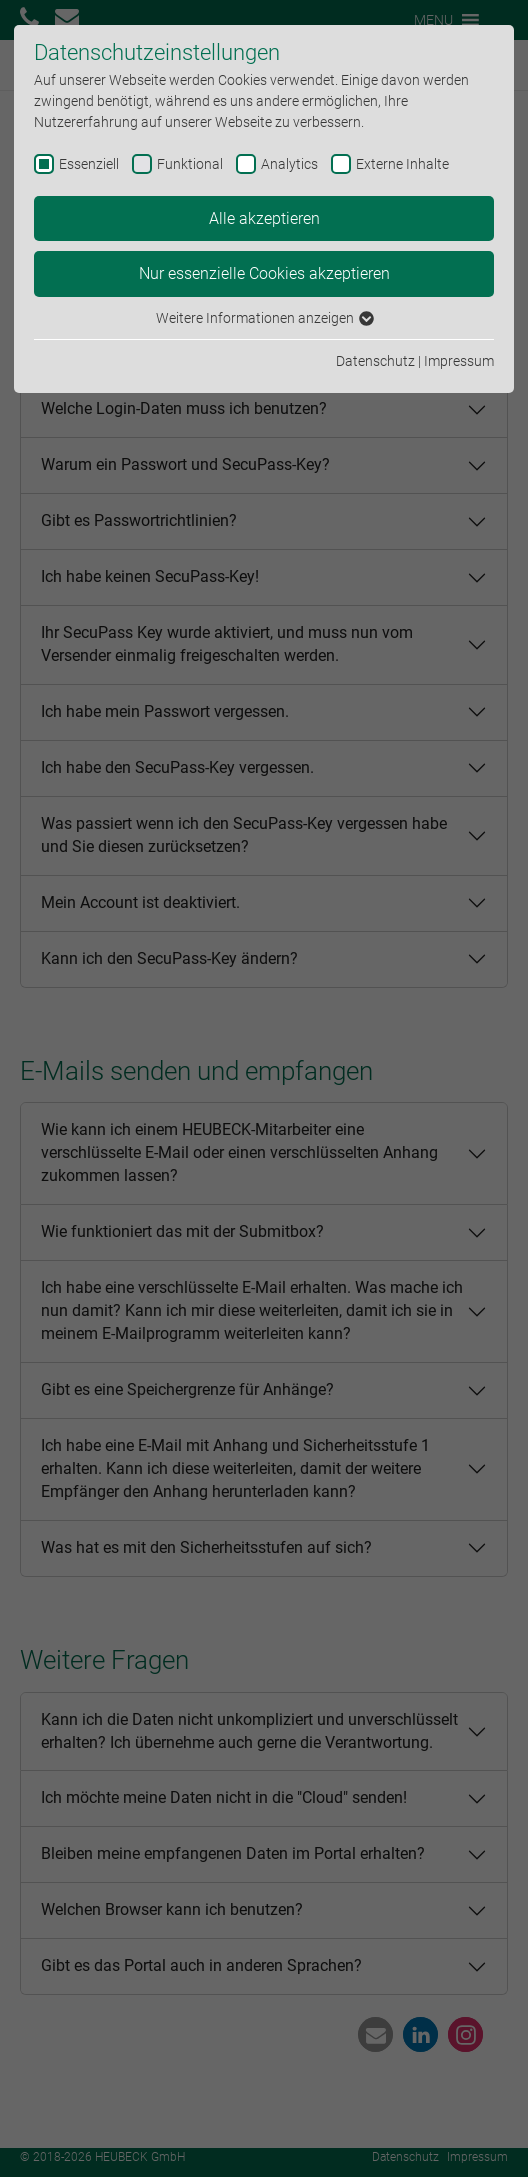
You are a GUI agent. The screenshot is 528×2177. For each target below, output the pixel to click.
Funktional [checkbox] (190, 164)
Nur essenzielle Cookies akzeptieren (264, 273)
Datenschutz (375, 361)
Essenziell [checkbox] (89, 164)
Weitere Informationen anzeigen (264, 318)
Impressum (459, 361)
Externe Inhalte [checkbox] (402, 164)
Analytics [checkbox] (289, 164)
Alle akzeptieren (264, 218)
